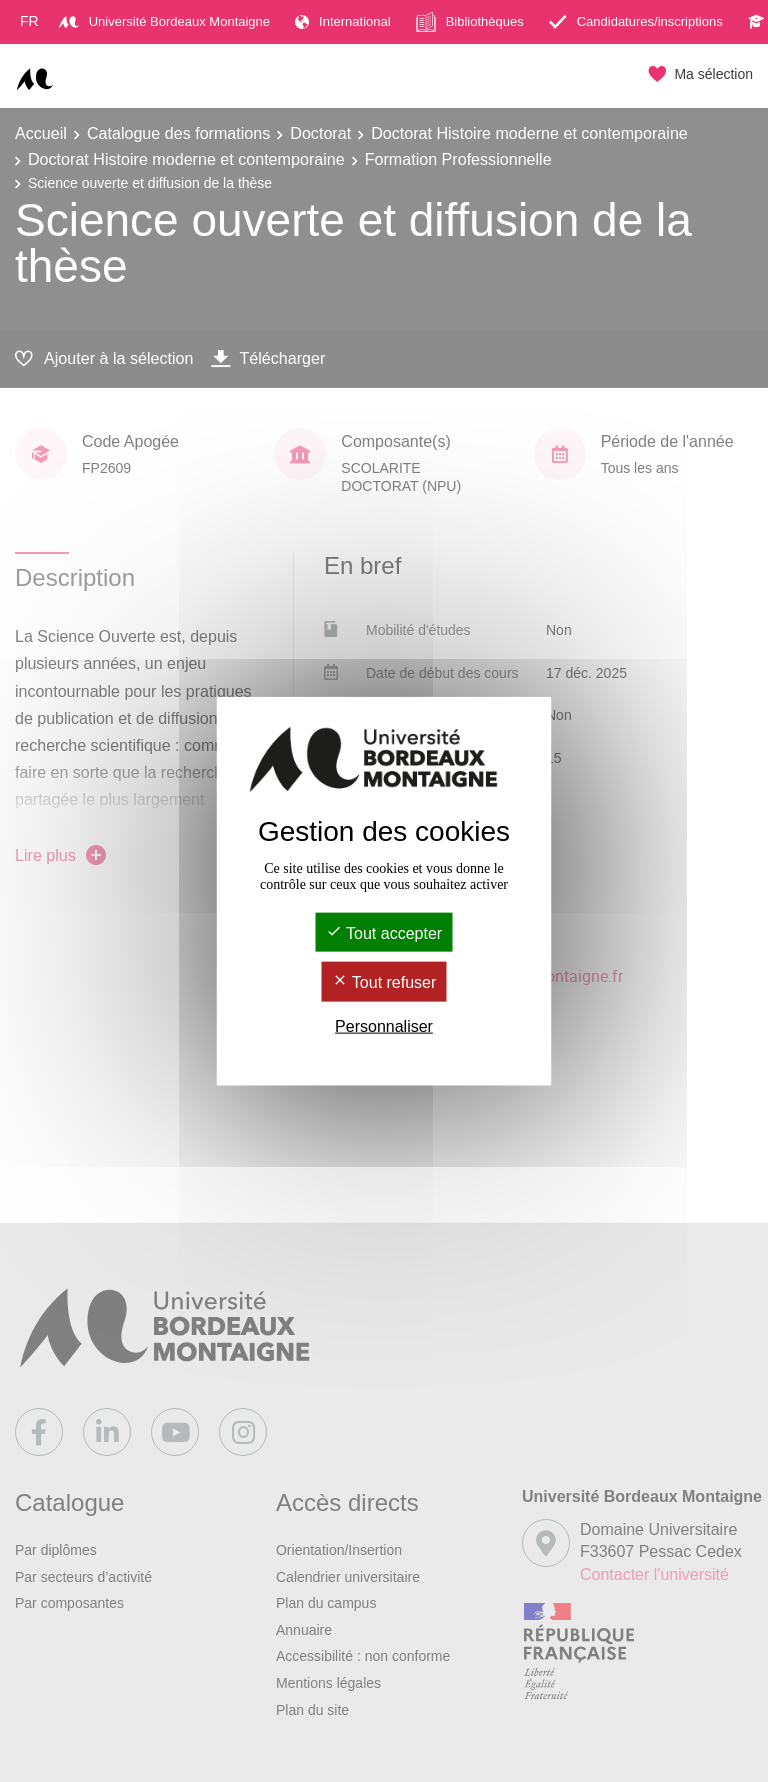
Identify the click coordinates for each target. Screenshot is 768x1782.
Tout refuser (384, 982)
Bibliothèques (470, 22)
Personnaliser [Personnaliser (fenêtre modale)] (384, 1025)
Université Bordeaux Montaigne (164, 21)
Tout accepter (384, 933)
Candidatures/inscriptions (636, 21)
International (343, 21)
